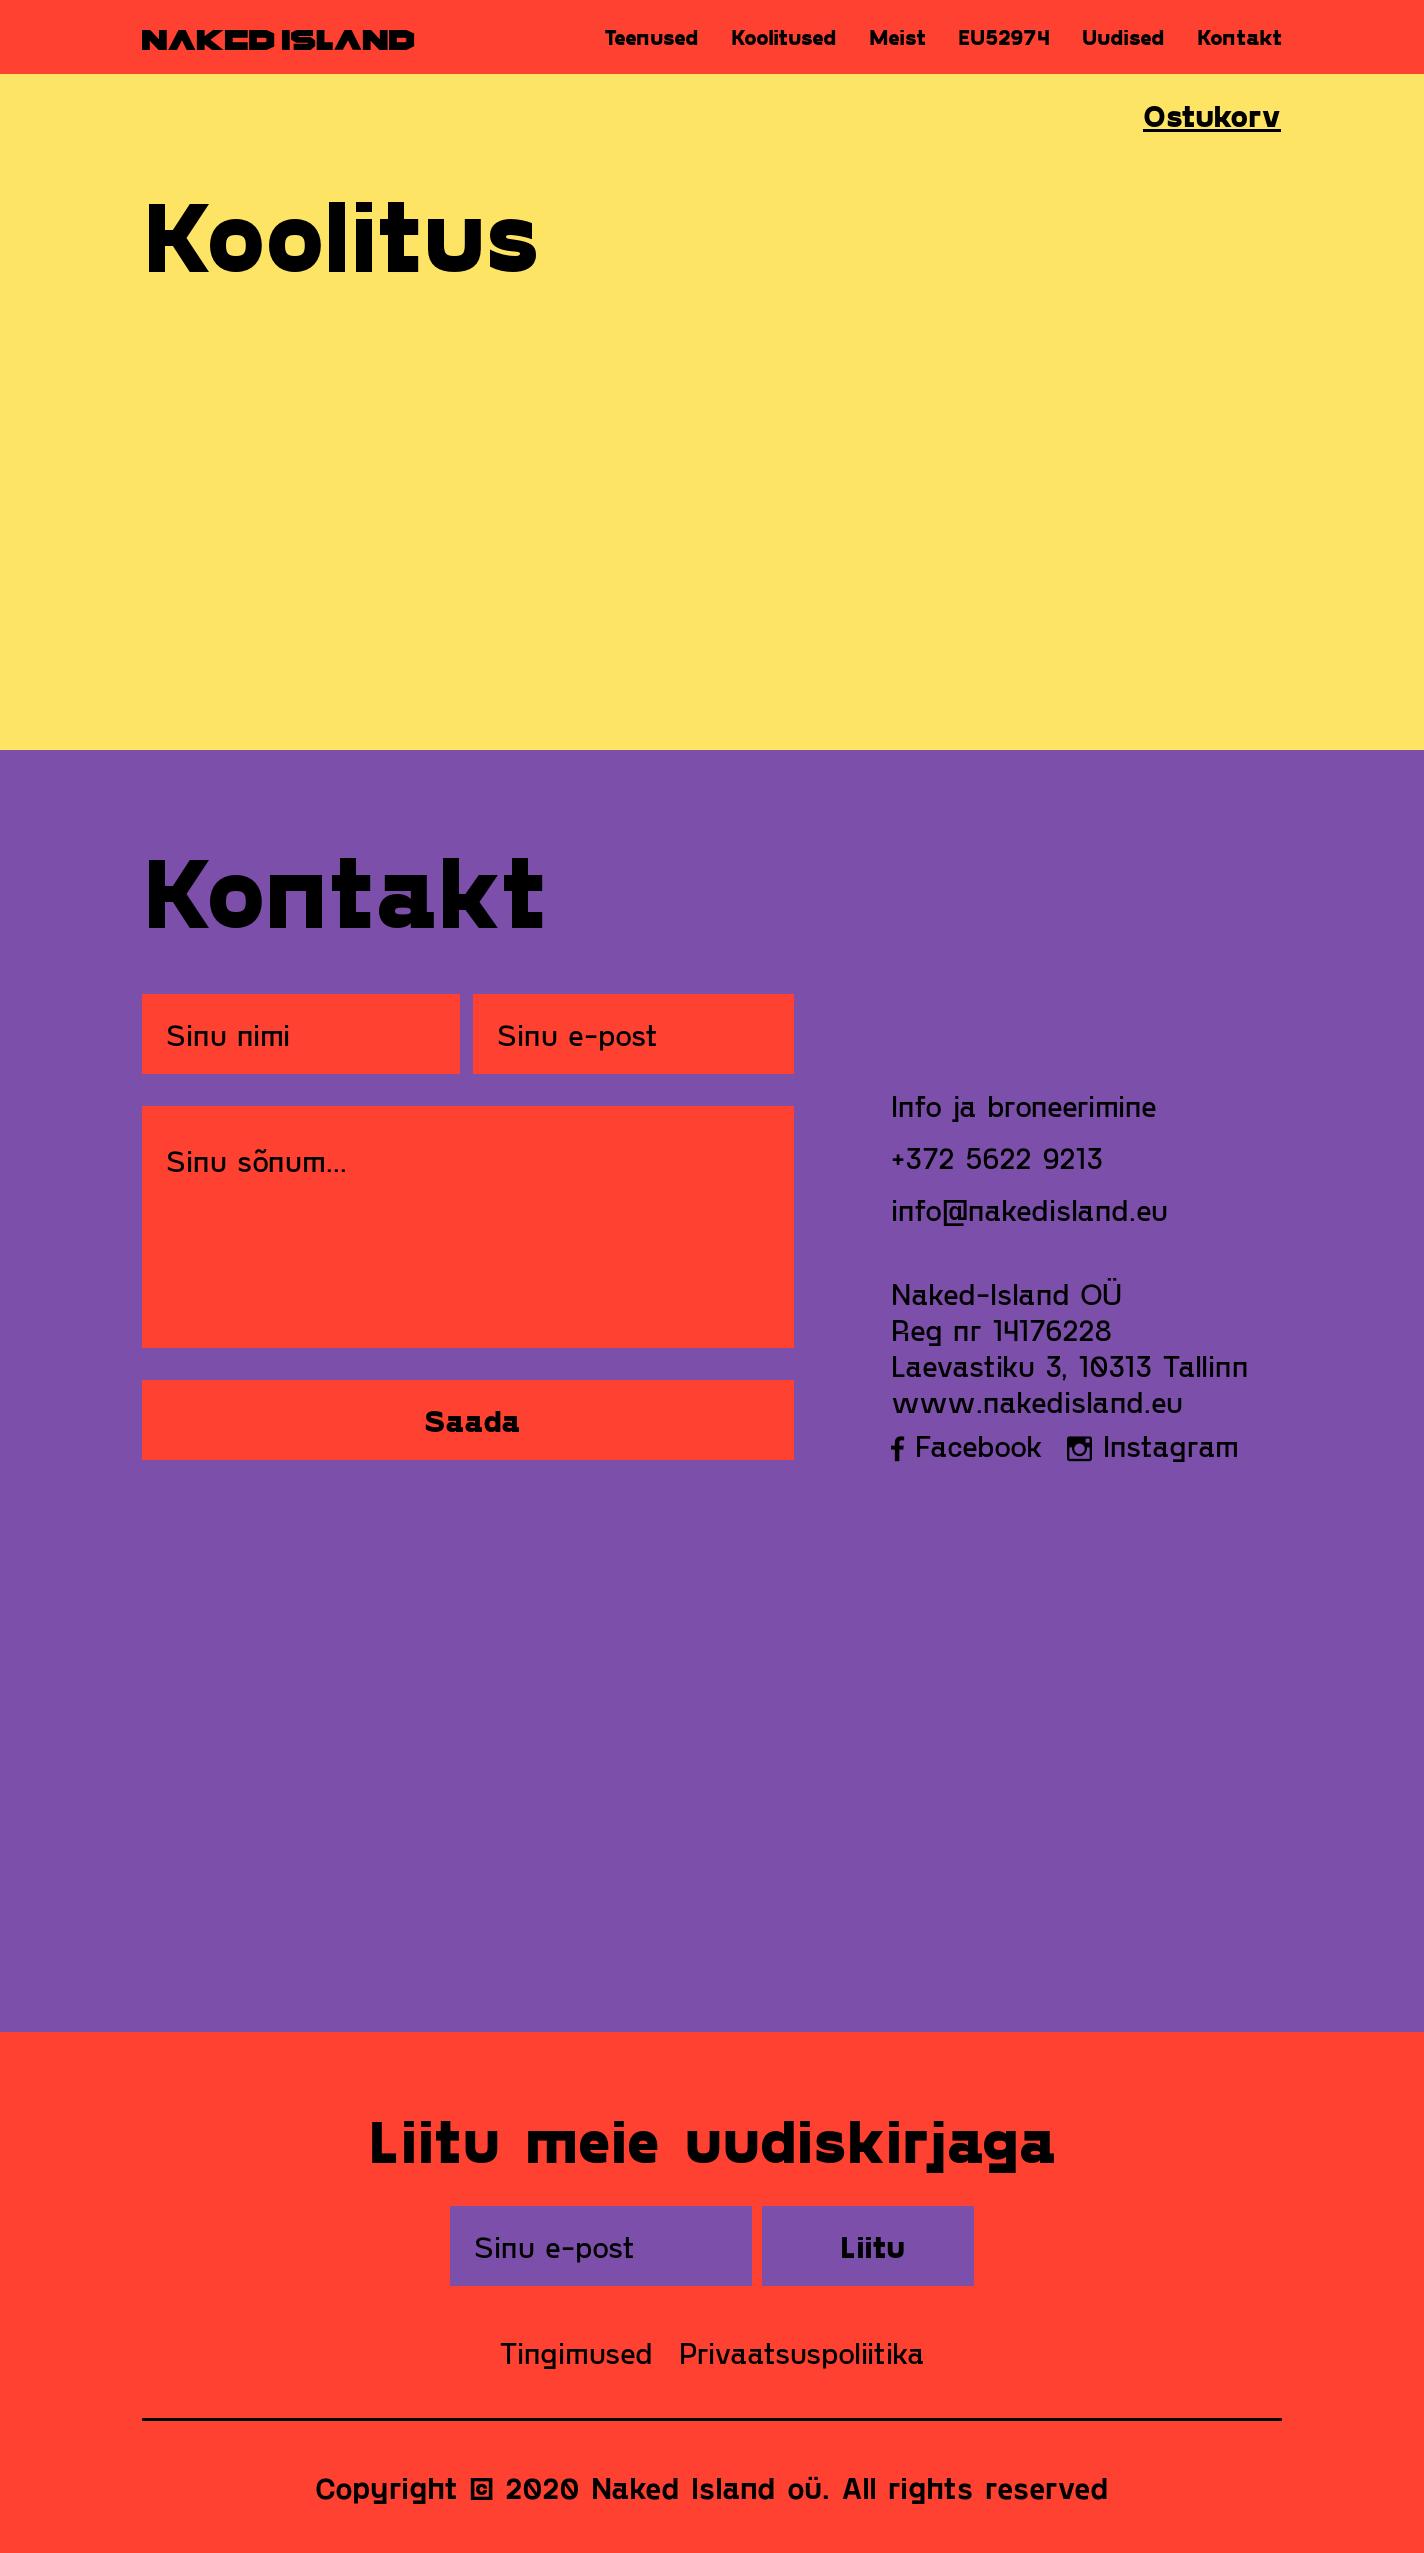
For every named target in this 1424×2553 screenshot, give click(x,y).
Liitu (872, 2246)
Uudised (1123, 36)
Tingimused (576, 2352)
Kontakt (1239, 36)
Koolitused (784, 36)
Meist (897, 36)
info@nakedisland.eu (1029, 1209)
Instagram (1153, 1445)
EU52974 (1004, 36)
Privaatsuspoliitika (802, 2352)
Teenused (651, 36)
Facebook (967, 1445)
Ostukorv (1212, 115)
